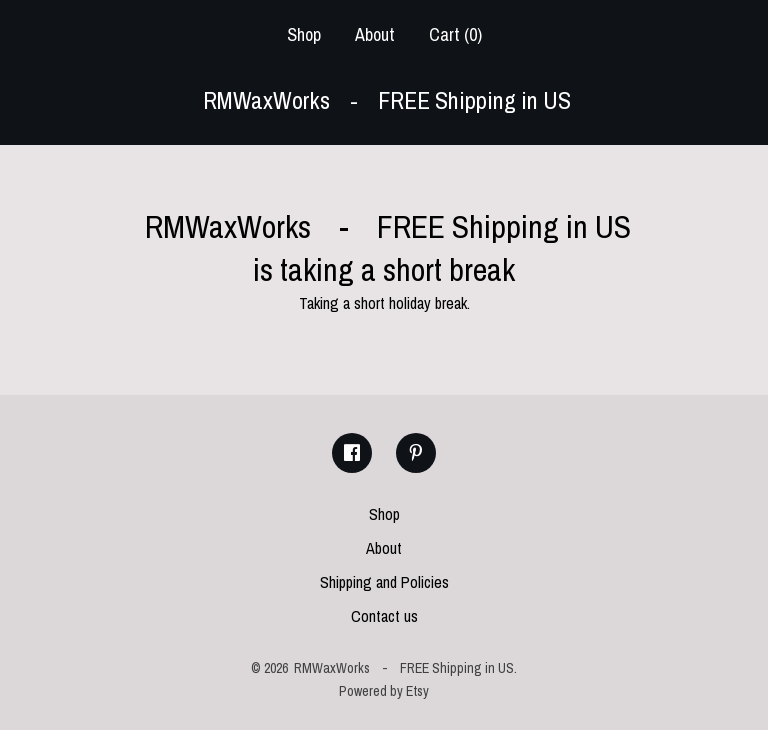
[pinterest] (416, 453)
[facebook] (352, 453)
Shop (304, 34)
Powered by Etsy (384, 691)
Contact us (384, 616)
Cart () (455, 34)
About (375, 34)
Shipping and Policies (384, 582)
